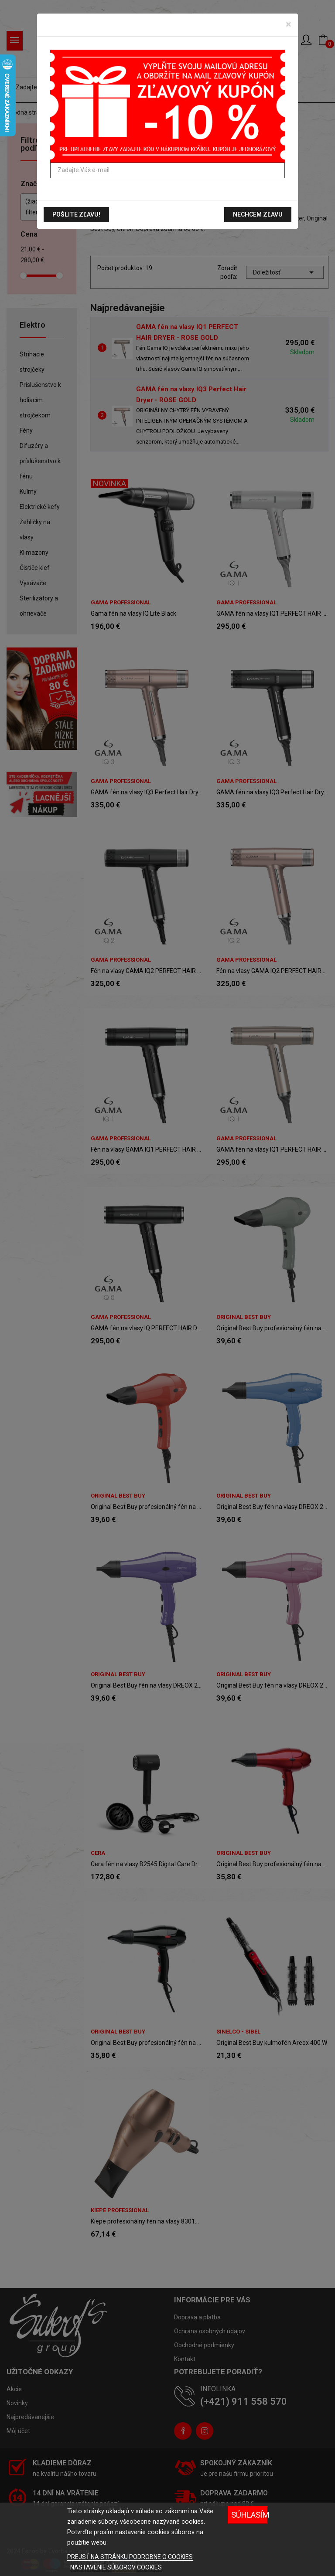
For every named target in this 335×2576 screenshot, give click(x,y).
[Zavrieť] (288, 24)
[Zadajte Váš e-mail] (167, 170)
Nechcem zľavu (258, 214)
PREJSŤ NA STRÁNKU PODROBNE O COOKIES (130, 2556)
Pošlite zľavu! (76, 214)
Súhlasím (249, 2514)
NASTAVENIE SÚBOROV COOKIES (116, 2567)
